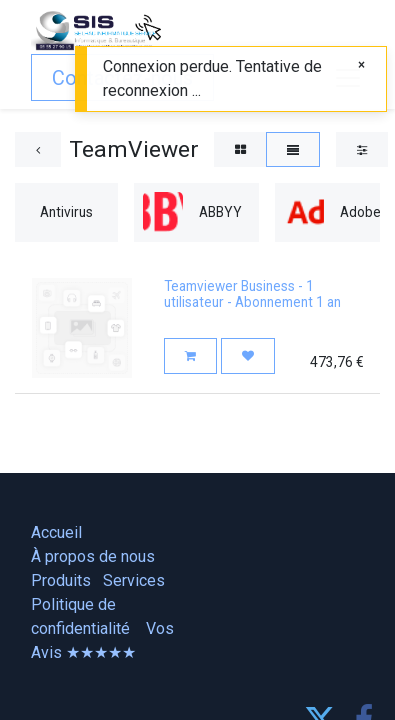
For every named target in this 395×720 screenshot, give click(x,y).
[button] (190, 355)
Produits (61, 580)
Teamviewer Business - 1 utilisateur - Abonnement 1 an (252, 294)
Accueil (56, 532)
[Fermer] (361, 64)
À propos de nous (93, 556)
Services (134, 580)
